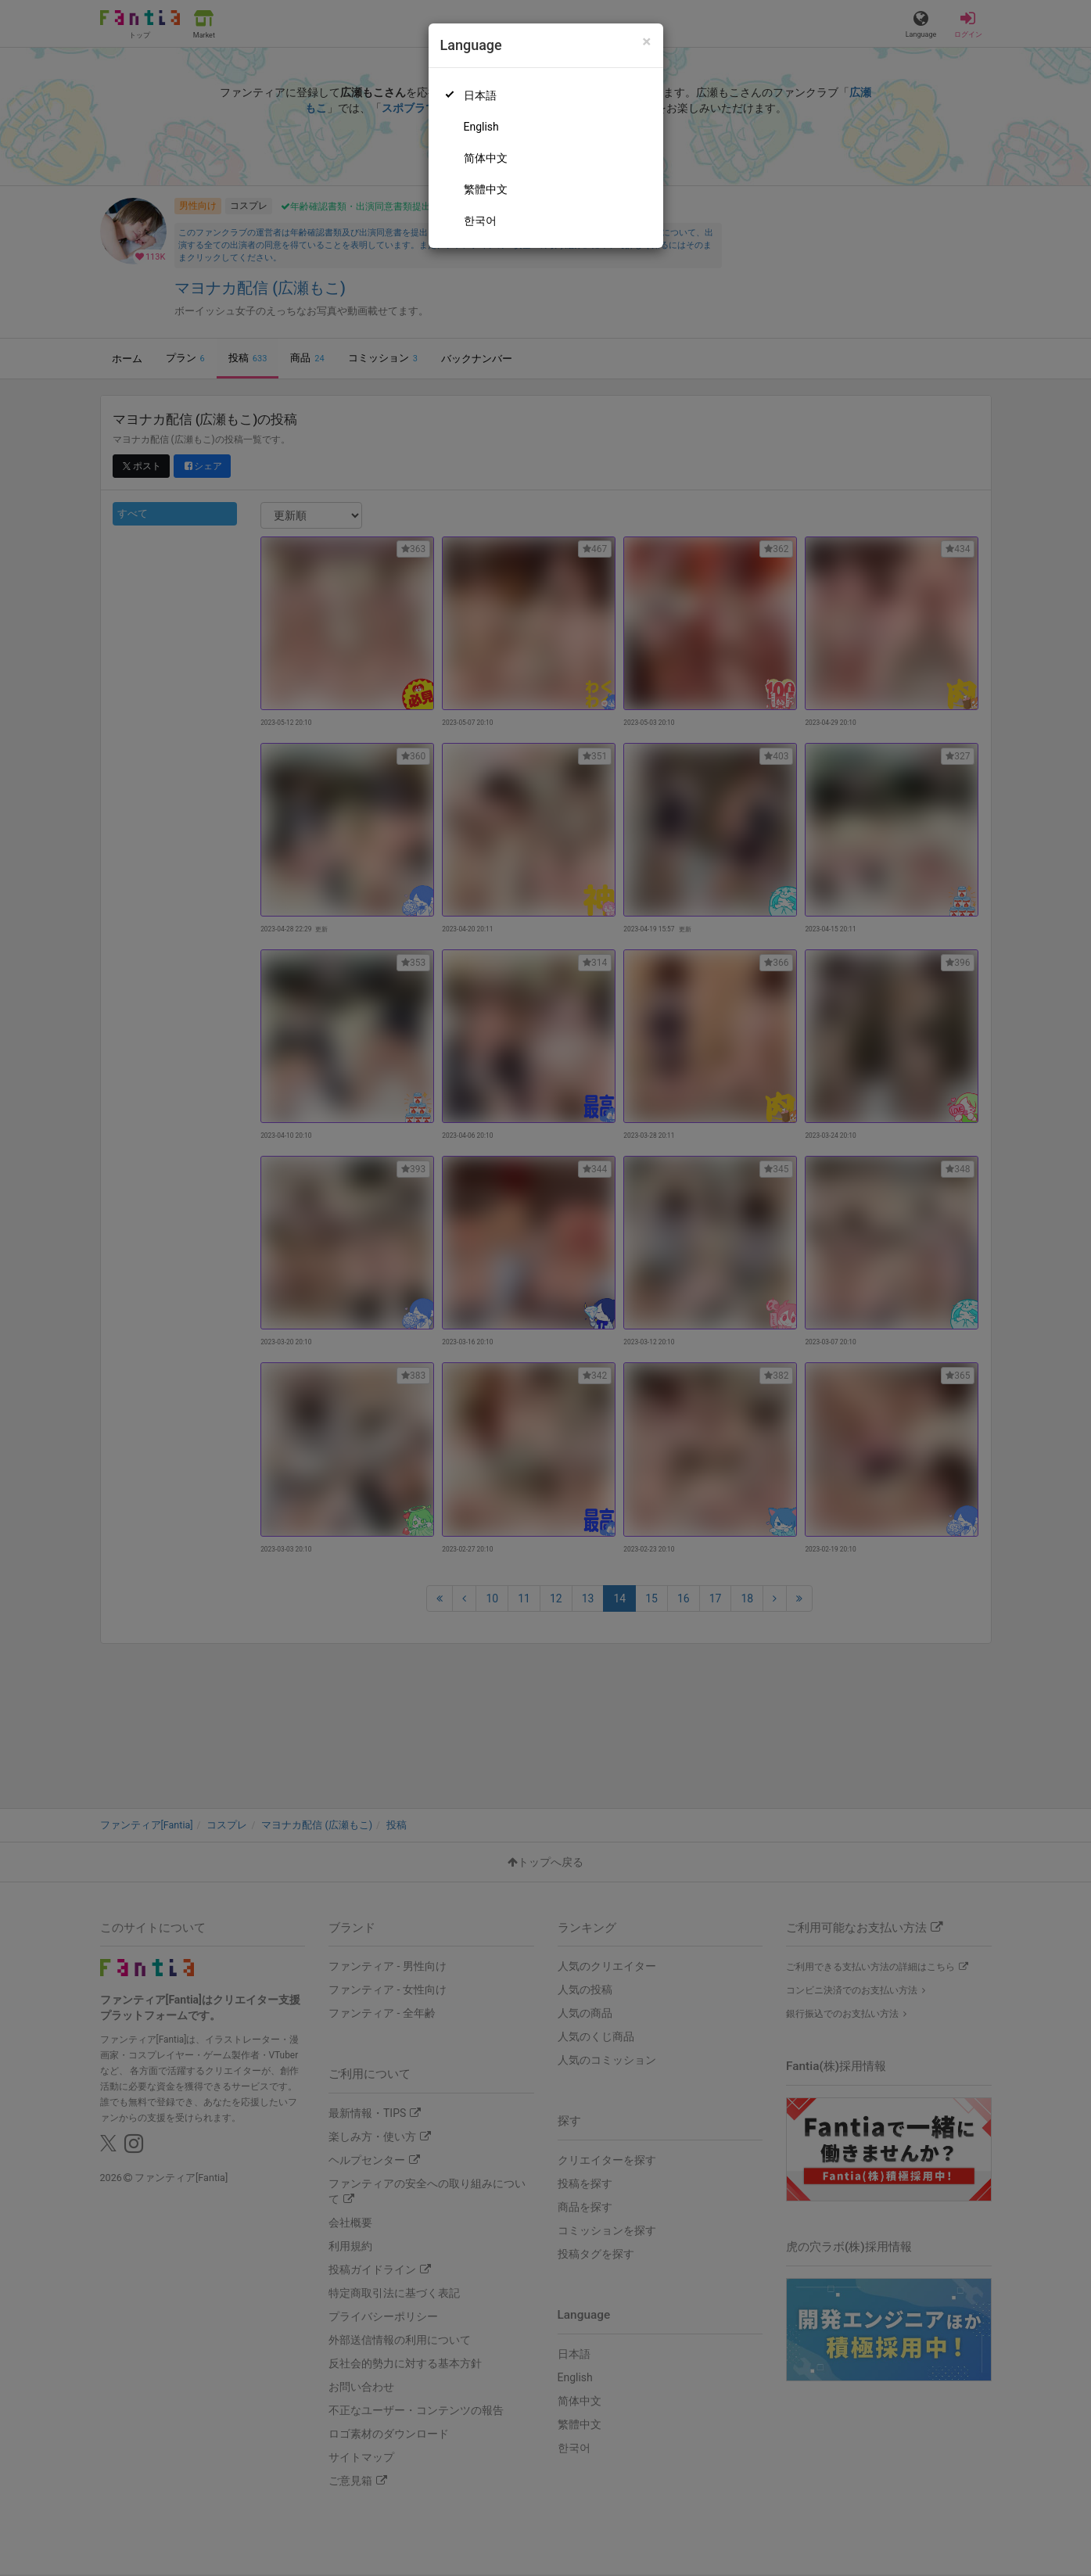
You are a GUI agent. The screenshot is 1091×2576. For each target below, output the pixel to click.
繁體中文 (486, 189)
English (481, 126)
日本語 (480, 95)
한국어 (480, 220)
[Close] (646, 42)
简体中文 (486, 158)
